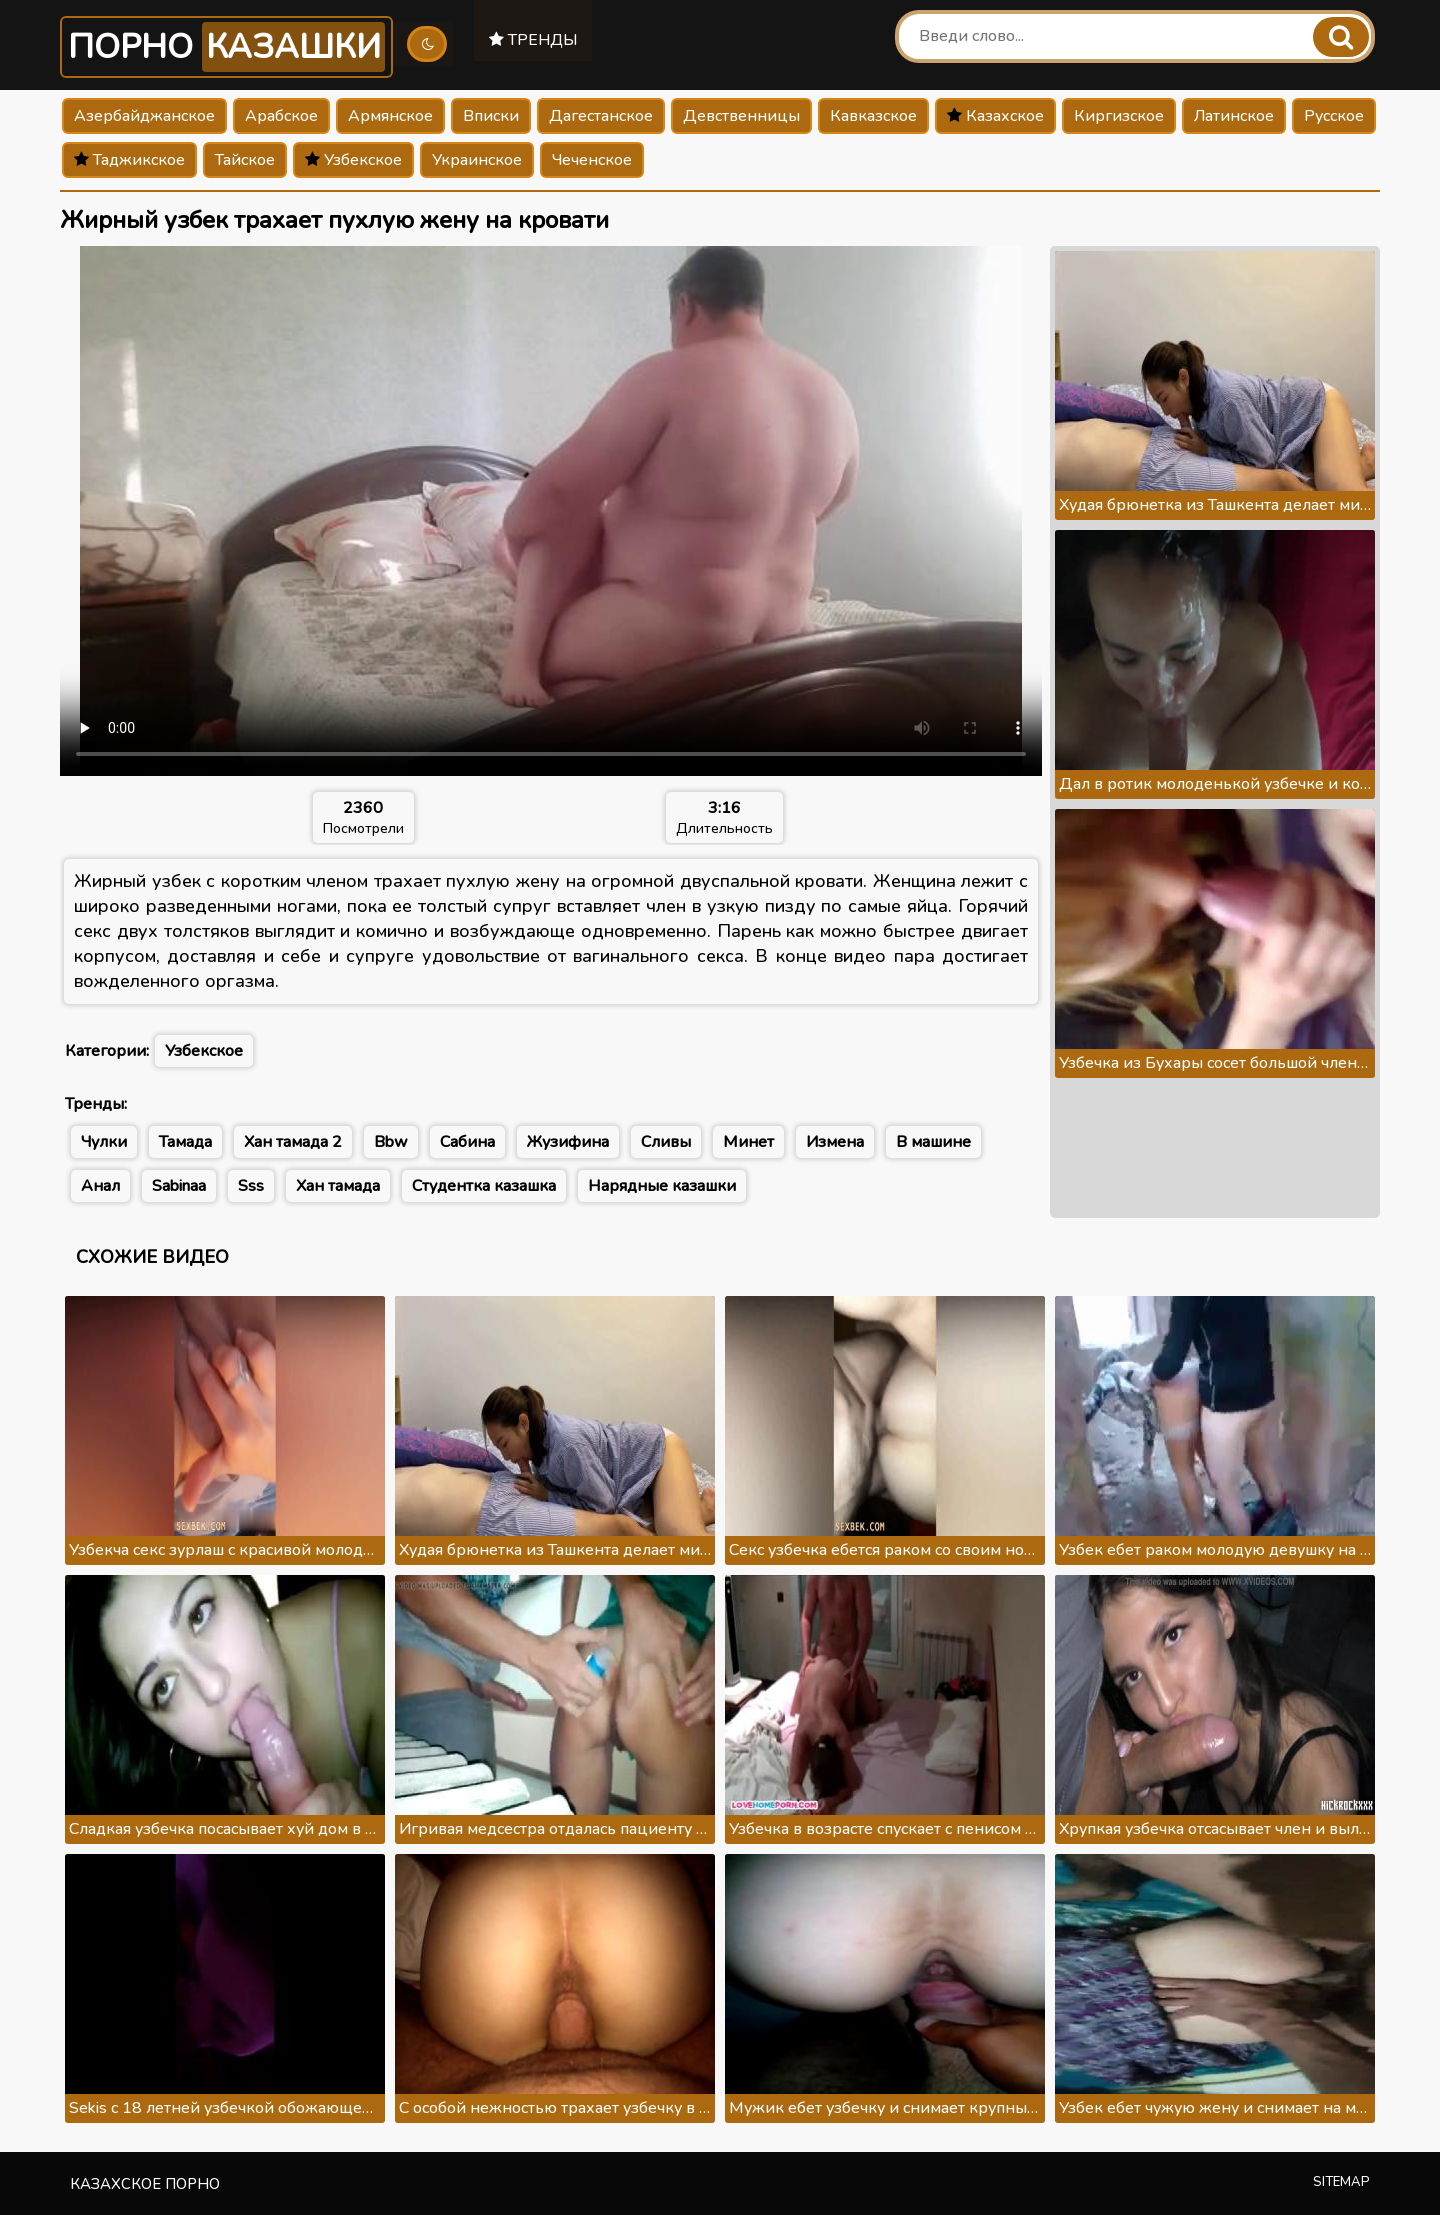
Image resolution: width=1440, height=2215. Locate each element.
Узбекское (353, 160)
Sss (251, 1186)
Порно (228, 47)
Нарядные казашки (662, 1186)
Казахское (995, 116)
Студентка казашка (484, 1186)
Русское (1334, 116)
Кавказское (873, 116)
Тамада (185, 1142)
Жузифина (568, 1142)
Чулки (104, 1142)
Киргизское (1119, 116)
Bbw (391, 1142)
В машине (933, 1142)
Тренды (536, 39)
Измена (835, 1142)
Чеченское (592, 160)
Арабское (281, 116)
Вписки (491, 116)
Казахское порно (145, 2184)
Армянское (390, 116)
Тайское (245, 160)
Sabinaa (179, 1186)
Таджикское (129, 160)
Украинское (477, 160)
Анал (100, 1186)
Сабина (467, 1142)
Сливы (666, 1142)
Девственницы (741, 116)
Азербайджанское (144, 116)
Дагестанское (601, 116)
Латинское (1234, 116)
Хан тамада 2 (293, 1142)
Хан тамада (338, 1186)
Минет (748, 1142)
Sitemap (1341, 2182)
